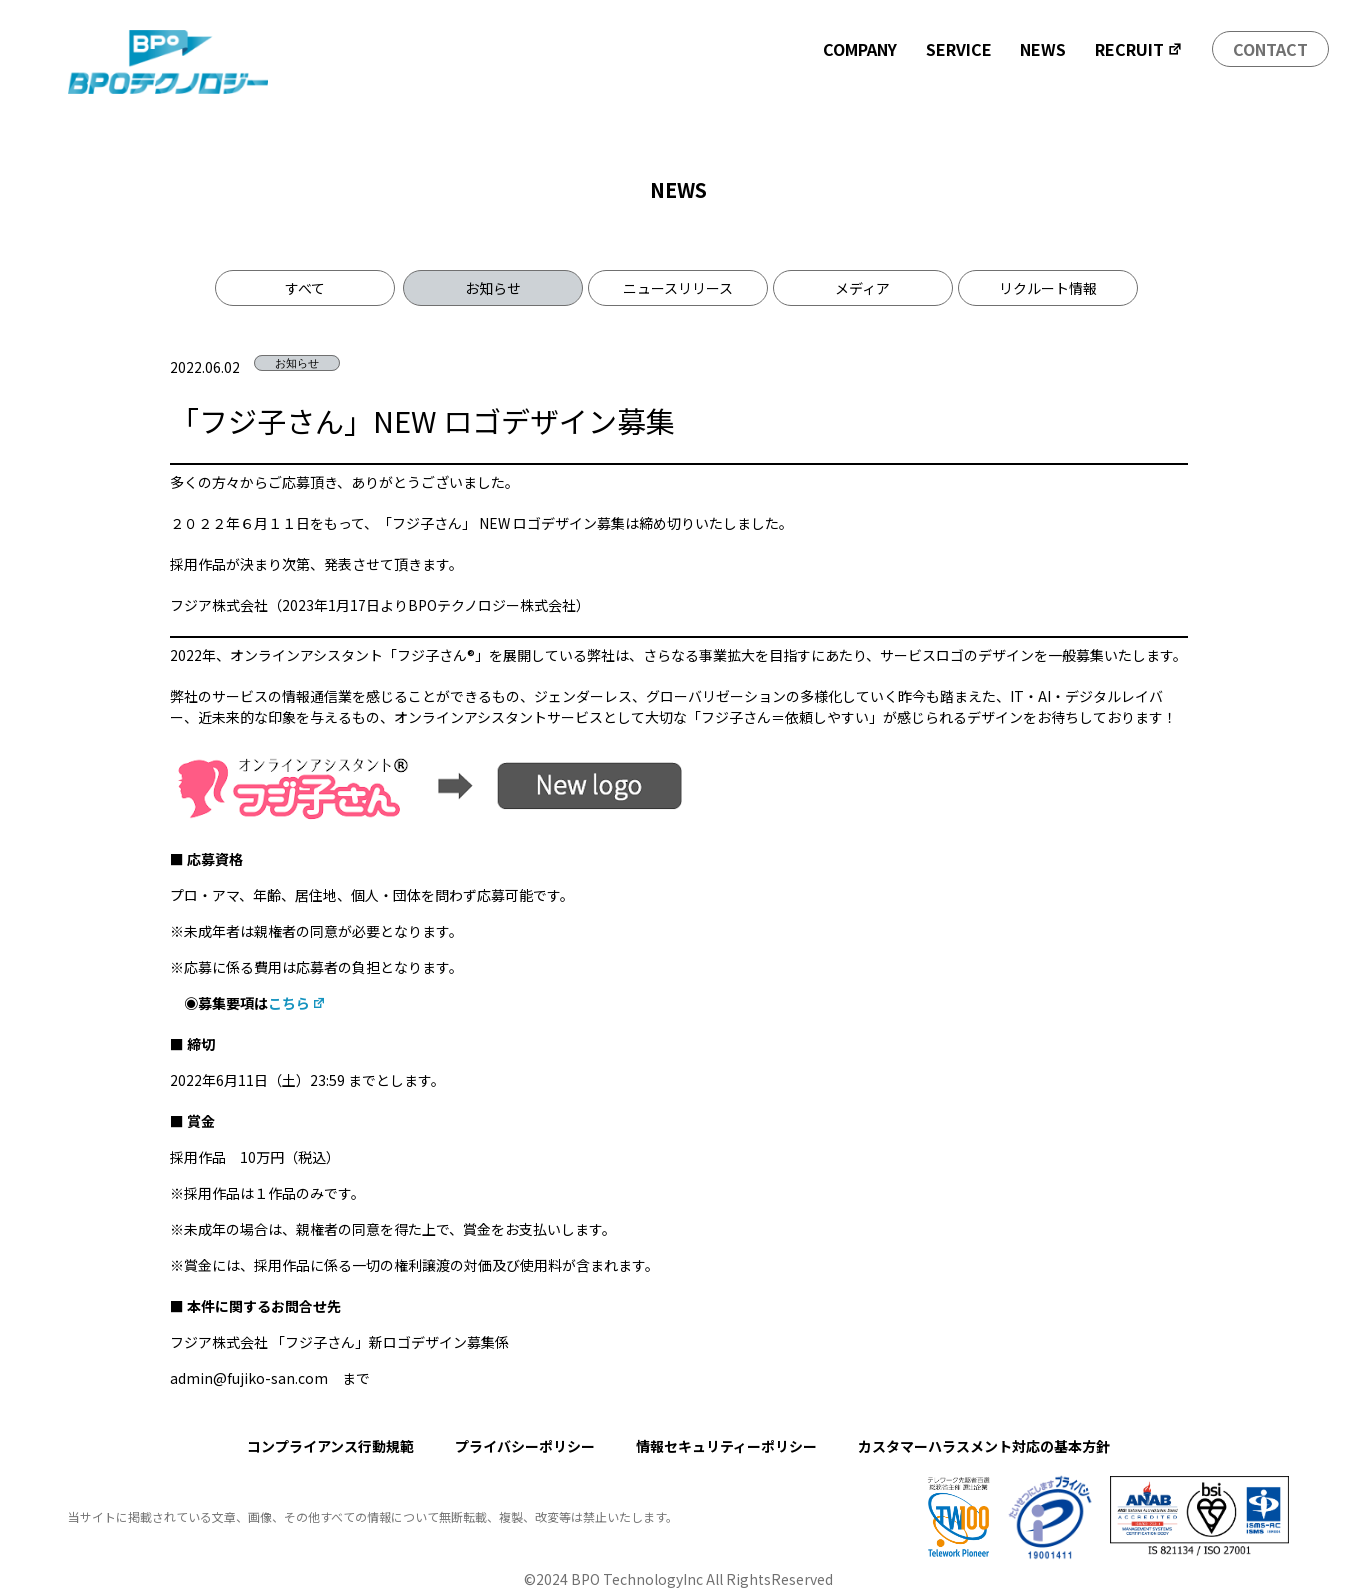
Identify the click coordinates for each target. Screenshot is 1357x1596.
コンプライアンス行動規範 (330, 1446)
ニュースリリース (678, 288)
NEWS (1043, 49)
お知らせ (493, 288)
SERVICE (959, 49)
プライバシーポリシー (525, 1446)
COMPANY (860, 49)
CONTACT (1270, 49)
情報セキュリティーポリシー (726, 1446)
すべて (305, 288)
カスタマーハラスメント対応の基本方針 (984, 1446)
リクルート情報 (1048, 288)
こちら (297, 1003)
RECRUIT (1139, 49)
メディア (862, 288)
